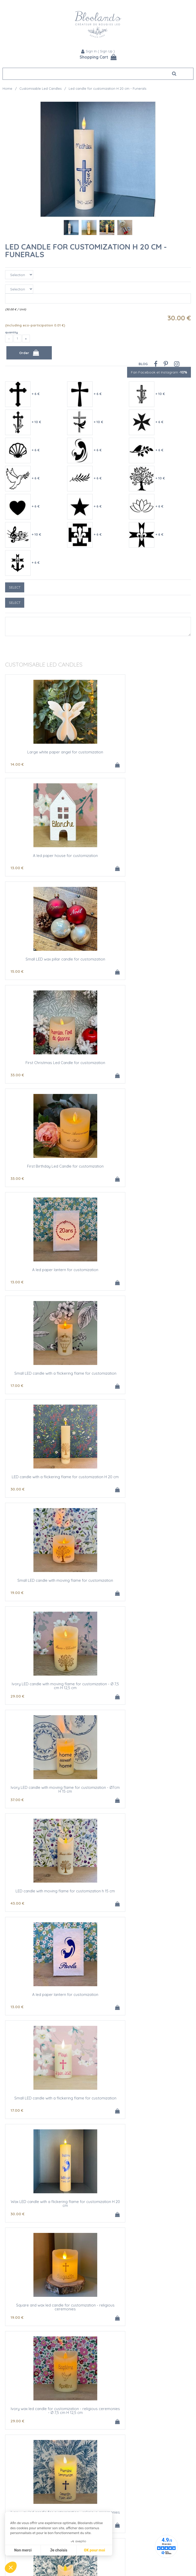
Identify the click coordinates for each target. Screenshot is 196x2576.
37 (17, 1282)
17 (16, 1074)
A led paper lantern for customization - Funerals (144, 2307)
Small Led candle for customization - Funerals (51, 2409)
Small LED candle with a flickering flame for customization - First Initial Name (52, 1789)
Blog (143, 364)
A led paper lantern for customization (145, 959)
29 (110, 1178)
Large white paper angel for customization (52, 752)
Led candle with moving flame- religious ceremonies (51, 1686)
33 (110, 867)
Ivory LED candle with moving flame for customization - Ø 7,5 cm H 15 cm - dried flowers (144, 1895)
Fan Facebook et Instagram (159, 372)
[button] (11, 2567)
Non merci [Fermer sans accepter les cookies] (22, 2550)
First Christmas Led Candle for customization (144, 855)
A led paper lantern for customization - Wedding (51, 1996)
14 (17, 764)
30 (110, 1074)
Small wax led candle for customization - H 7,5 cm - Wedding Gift (144, 2100)
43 (110, 1282)
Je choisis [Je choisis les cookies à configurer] (58, 2550)
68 (17, 1903)
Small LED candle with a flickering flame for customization (52, 1064)
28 (110, 1696)
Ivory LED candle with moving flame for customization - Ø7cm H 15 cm (51, 1271)
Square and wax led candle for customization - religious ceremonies (144, 1479)
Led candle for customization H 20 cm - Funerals (86, 250)
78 (110, 1903)
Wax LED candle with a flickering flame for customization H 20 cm (51, 1479)
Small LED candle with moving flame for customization (52, 1168)
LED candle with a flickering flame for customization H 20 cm (144, 1064)
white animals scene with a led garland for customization (52, 2307)
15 (16, 867)
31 (16, 1799)
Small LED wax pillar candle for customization (51, 855)
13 (109, 764)
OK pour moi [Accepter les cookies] (94, 2550)
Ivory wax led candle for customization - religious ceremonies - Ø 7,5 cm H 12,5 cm (51, 1582)
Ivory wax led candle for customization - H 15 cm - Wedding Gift (144, 2203)
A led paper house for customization (144, 752)
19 (16, 1178)
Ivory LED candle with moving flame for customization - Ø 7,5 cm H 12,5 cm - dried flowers (51, 1895)
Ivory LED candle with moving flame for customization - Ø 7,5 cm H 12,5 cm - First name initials (144, 1791)
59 (17, 2317)
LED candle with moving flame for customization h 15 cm (144, 1271)
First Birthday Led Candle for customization (51, 959)
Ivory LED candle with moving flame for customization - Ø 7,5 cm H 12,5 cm (144, 1168)
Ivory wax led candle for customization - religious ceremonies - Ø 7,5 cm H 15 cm (144, 1582)
